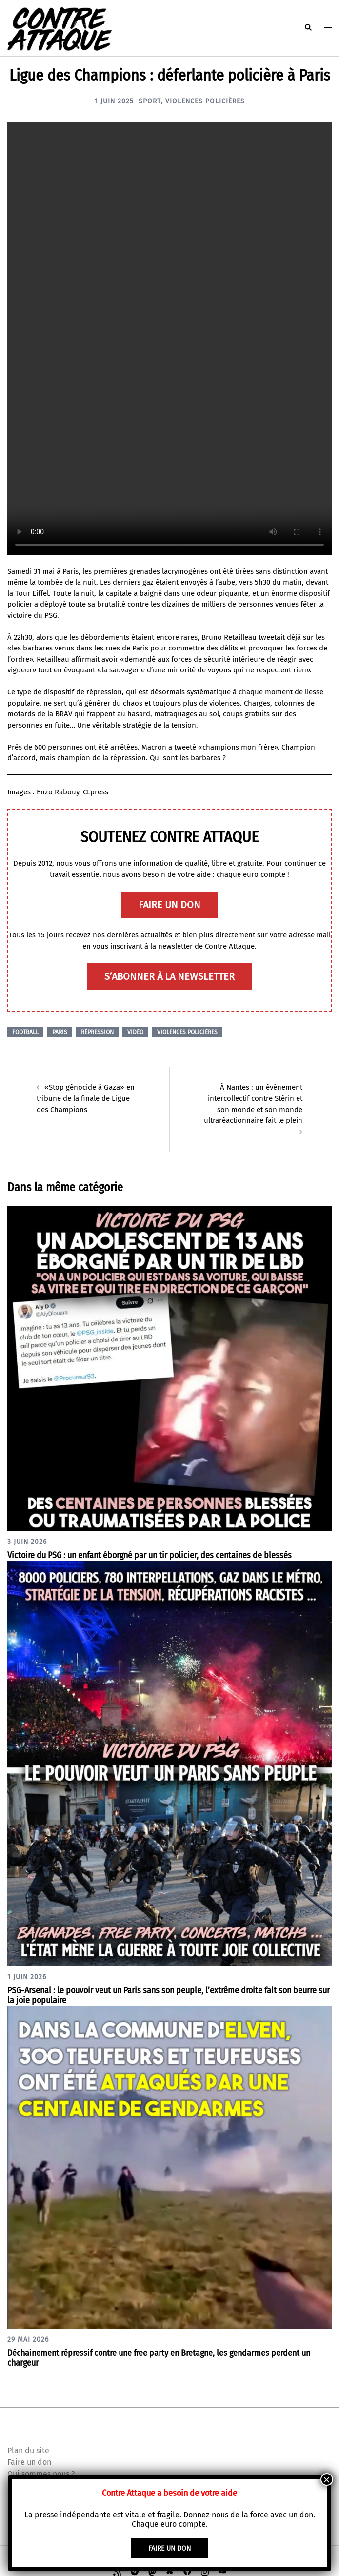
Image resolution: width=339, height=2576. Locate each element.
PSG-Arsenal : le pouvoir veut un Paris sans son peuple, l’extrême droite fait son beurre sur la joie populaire (168, 1994)
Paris (59, 1032)
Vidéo (135, 1032)
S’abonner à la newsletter (169, 976)
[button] (308, 28)
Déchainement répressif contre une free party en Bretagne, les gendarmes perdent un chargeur (159, 2356)
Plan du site (28, 2449)
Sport (149, 101)
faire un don (169, 905)
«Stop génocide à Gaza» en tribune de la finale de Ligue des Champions (85, 1098)
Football (25, 1032)
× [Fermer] (326, 2479)
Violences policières (205, 101)
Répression (97, 1032)
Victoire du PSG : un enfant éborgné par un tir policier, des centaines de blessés (149, 1554)
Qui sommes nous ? (41, 2472)
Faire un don (29, 2460)
